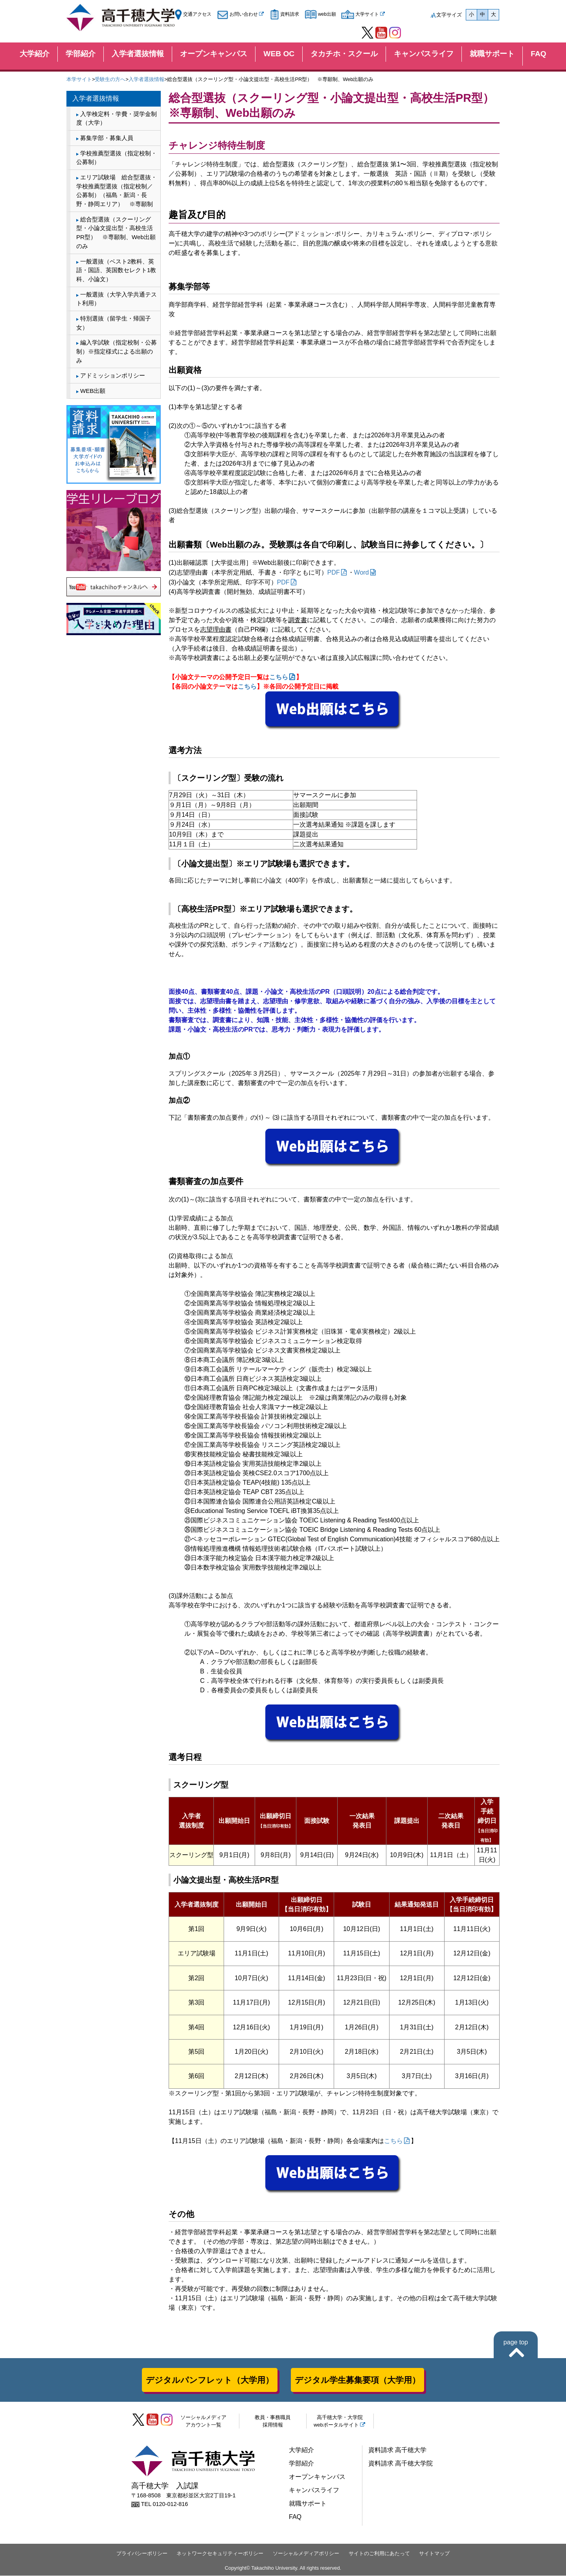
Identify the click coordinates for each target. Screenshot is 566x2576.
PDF (333, 572)
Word (361, 572)
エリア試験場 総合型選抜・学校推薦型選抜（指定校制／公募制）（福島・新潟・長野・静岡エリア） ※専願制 (116, 190)
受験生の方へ (110, 79)
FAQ (538, 54)
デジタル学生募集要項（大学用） (357, 2379)
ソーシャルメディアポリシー (306, 2553)
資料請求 (284, 14)
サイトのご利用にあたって (379, 2553)
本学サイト (79, 79)
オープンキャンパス (213, 54)
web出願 (320, 14)
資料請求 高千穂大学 (397, 2450)
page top (516, 2342)
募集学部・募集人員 (106, 138)
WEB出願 (92, 390)
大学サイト (360, 14)
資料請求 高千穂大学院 (400, 2463)
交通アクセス (193, 14)
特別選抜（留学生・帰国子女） (113, 323)
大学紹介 (35, 54)
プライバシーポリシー (141, 2553)
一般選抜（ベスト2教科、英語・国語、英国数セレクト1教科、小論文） (116, 270)
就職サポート (492, 54)
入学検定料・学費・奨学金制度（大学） (116, 118)
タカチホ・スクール (344, 54)
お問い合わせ (237, 14)
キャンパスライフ (424, 54)
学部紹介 (81, 54)
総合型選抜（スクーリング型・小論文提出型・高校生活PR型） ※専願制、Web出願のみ (116, 232)
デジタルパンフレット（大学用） (210, 2379)
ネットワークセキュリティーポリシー (219, 2553)
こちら (278, 677)
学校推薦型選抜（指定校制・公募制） (116, 158)
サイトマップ (434, 2553)
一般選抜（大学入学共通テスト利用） (116, 299)
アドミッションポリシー (112, 375)
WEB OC (278, 54)
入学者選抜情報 (138, 54)
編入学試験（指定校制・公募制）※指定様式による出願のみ (116, 351)
